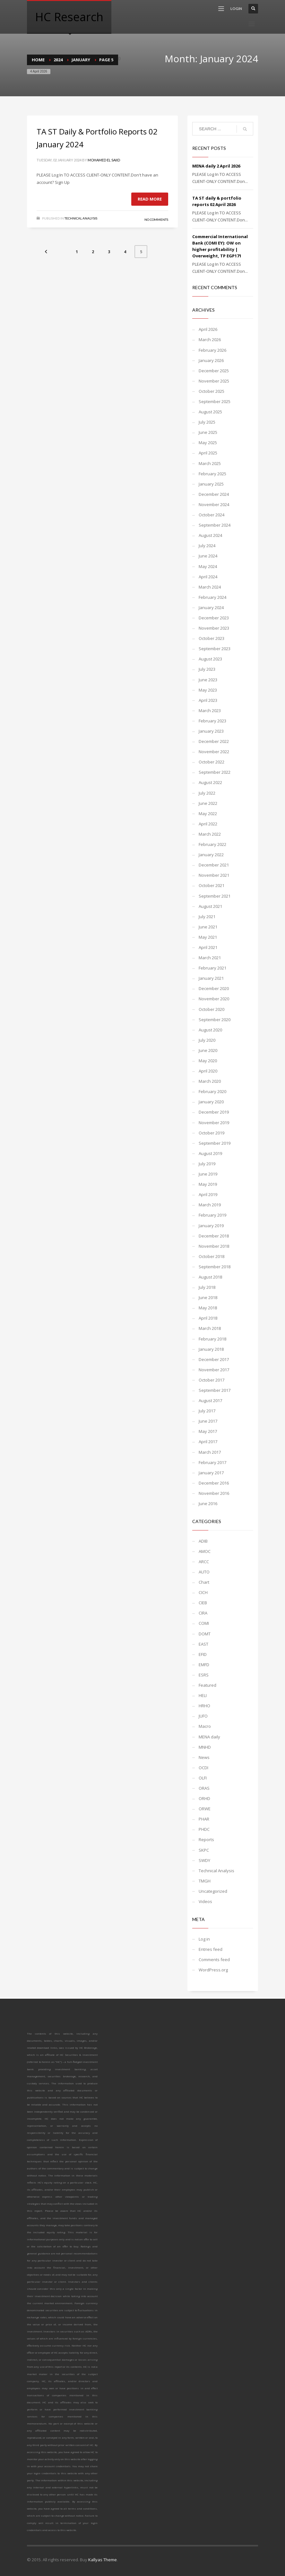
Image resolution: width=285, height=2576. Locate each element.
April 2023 (208, 700)
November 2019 (214, 1122)
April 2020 (208, 1071)
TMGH (205, 1881)
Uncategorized (213, 1891)
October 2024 (211, 515)
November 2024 (214, 504)
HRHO (204, 1706)
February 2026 (212, 350)
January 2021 (211, 978)
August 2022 (210, 782)
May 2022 (208, 813)
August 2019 (210, 1153)
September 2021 (214, 896)
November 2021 (214, 875)
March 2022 (210, 834)
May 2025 (208, 442)
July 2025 (207, 422)
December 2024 (214, 494)
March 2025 (210, 463)
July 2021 (207, 916)
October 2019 (211, 1133)
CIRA (203, 1613)
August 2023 (210, 659)
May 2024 (208, 566)
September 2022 (214, 772)
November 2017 (214, 1370)
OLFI (203, 1778)
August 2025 (210, 412)
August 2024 (210, 535)
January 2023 (211, 731)
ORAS (204, 1788)
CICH (203, 1592)
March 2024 (210, 587)
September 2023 (214, 648)
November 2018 (214, 1246)
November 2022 (214, 751)
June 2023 (208, 680)
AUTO (204, 1572)
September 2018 (214, 1267)
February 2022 (212, 844)
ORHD (204, 1798)
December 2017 (214, 1359)
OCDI (203, 1767)
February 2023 (212, 721)
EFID (203, 1654)
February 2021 (212, 968)
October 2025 (211, 391)
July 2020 (207, 1040)
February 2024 (212, 597)
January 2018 (211, 1349)
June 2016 (208, 1503)
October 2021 (211, 885)
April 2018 (208, 1318)
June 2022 (208, 803)
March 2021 (210, 958)
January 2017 (211, 1473)
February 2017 (212, 1462)
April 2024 (208, 577)
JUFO (203, 1716)
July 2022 (207, 793)
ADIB (203, 1541)
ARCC (204, 1561)
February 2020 (212, 1091)
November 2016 (214, 1493)
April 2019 (208, 1194)
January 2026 (211, 360)
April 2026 (208, 329)
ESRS (204, 1675)
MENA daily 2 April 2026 (216, 166)
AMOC (205, 1551)
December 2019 (214, 1112)
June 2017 (208, 1421)
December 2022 (214, 741)
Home (38, 60)
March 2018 (210, 1328)
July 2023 (207, 669)
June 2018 (208, 1297)
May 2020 (208, 1061)
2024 (58, 60)
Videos (205, 1901)
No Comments (156, 219)
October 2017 (211, 1380)
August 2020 (210, 1030)
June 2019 (208, 1174)
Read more (150, 199)
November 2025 (214, 381)
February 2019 (212, 1215)
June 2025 (208, 432)
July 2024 (207, 545)
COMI (204, 1623)
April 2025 (208, 453)
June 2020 (208, 1050)
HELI (203, 1695)
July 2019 (207, 1164)
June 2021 (208, 927)
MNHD (205, 1747)
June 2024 (208, 556)
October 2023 (211, 638)
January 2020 (211, 1102)
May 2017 (208, 1431)
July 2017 (207, 1411)
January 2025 (211, 484)
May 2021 (208, 937)
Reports (206, 1839)
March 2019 (210, 1205)
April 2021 (208, 947)
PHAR (204, 1819)
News (204, 1757)
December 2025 (214, 371)
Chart (204, 1582)
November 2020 (214, 999)
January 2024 (211, 607)
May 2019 (208, 1184)
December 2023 (214, 618)
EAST (203, 1644)
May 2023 (208, 690)
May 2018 (208, 1308)
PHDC (204, 1829)
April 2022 (208, 824)
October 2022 (211, 762)
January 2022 (211, 854)
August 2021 (210, 906)
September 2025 (214, 401)
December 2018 (214, 1236)
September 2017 (214, 1390)
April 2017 (208, 1441)
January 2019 (211, 1225)
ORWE (205, 1809)
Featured (207, 1685)
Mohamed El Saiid (104, 160)
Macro (205, 1726)
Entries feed (210, 1949)
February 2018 (212, 1339)
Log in (204, 1939)
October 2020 (211, 1009)
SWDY (204, 1860)
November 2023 (214, 628)
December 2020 (214, 988)
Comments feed (214, 1959)
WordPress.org (213, 1970)
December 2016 (214, 1483)
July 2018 (207, 1287)
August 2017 (210, 1400)
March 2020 (210, 1081)
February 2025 (212, 474)
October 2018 (211, 1256)
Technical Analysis (81, 218)
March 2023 (210, 710)
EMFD (204, 1664)
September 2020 (214, 1019)
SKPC (204, 1850)
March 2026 (210, 339)
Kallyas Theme (102, 2560)
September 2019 (214, 1143)
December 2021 (214, 865)
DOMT (205, 1634)
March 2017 (210, 1452)
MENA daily (209, 1737)
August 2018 (210, 1277)
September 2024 (214, 525)
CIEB (203, 1603)
